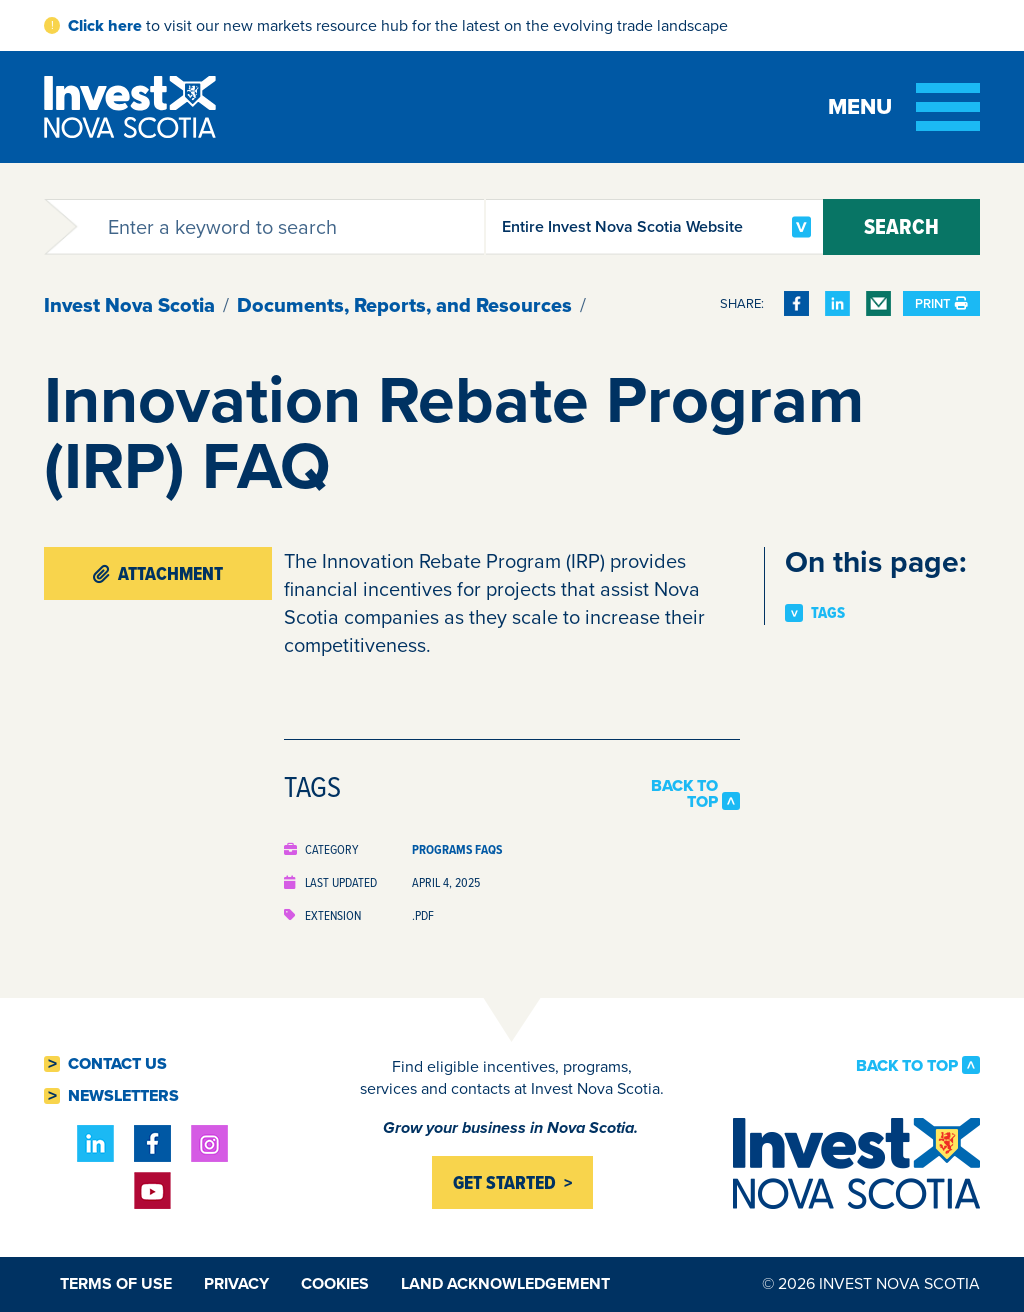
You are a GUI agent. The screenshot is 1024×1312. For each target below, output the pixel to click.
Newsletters (123, 1096)
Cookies (335, 1283)
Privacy (236, 1283)
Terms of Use (116, 1283)
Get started (504, 1182)
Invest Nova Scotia (129, 305)
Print (941, 303)
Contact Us (117, 1064)
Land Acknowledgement (505, 1283)
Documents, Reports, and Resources (404, 305)
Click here (105, 25)
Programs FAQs (457, 849)
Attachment (158, 573)
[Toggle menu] (904, 107)
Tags (828, 613)
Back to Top (684, 794)
